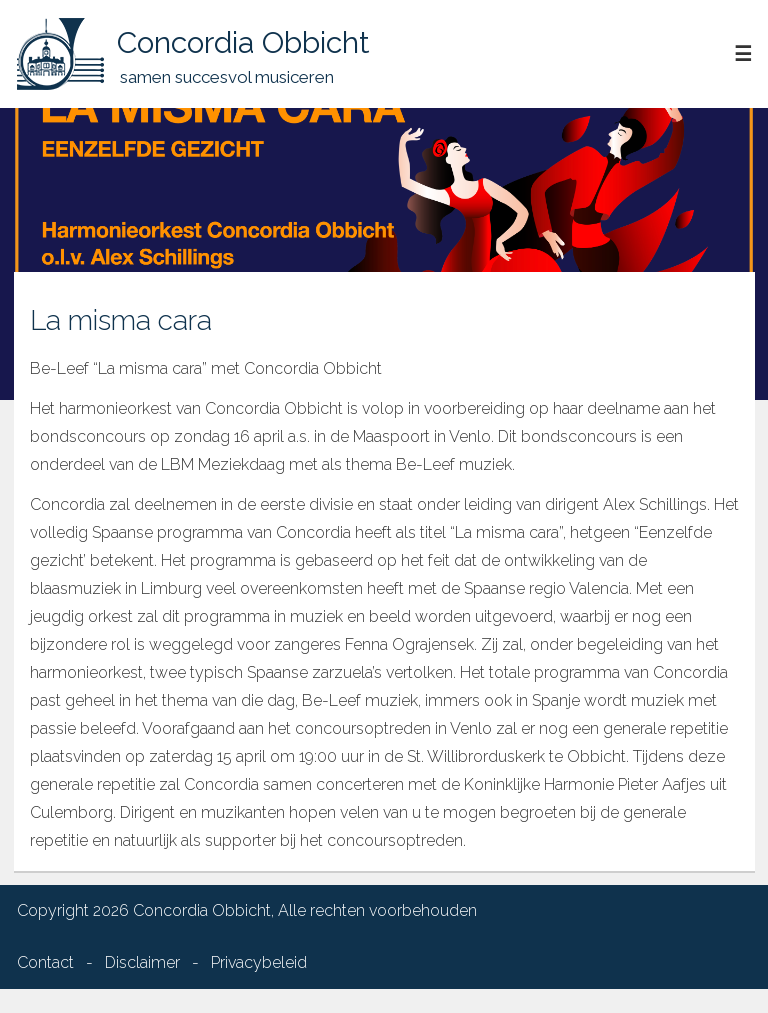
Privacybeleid (259, 962)
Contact (45, 962)
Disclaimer (142, 962)
